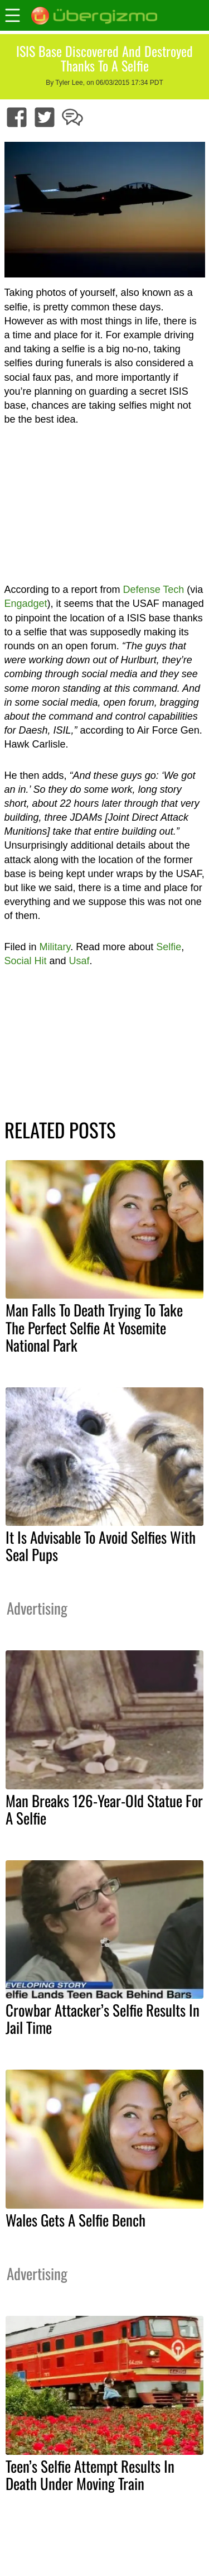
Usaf (79, 960)
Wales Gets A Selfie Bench (75, 2220)
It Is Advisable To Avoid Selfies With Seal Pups (101, 1545)
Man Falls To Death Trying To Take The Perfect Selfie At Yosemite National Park (94, 1327)
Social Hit (25, 960)
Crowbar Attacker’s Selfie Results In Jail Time (103, 2018)
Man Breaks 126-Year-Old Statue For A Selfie (104, 1809)
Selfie (168, 946)
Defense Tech (153, 589)
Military (55, 946)
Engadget (25, 603)
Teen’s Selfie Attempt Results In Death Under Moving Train (90, 2474)
